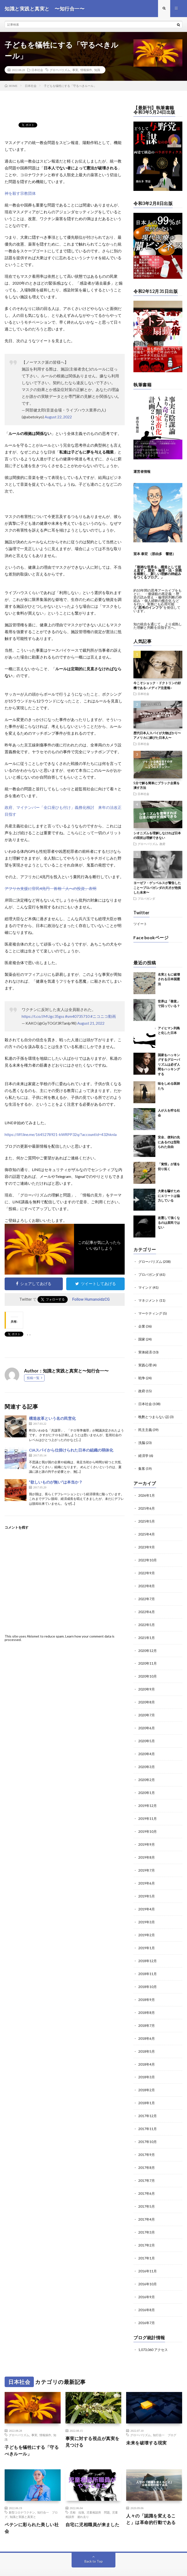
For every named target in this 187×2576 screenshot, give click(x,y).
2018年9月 (146, 1986)
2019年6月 (146, 1872)
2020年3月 (146, 1758)
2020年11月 (147, 1656)
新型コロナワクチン (22, 2492)
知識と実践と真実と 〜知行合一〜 (60, 2559)
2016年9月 (146, 2278)
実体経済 (145, 1350)
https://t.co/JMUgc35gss (43, 1016)
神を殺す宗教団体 (20, 193)
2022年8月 (146, 1580)
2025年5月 (146, 1517)
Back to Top (93, 2542)
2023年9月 (146, 1542)
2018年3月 (146, 2062)
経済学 (143, 1452)
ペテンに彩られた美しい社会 (32, 2508)
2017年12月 (147, 2100)
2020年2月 (146, 1770)
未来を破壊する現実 (146, 2423)
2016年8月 (146, 2291)
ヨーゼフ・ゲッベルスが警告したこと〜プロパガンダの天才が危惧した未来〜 (157, 888)
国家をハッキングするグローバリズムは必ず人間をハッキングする (169, 1064)
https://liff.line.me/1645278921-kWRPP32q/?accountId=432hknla (61, 1134)
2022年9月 (146, 1567)
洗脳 (141, 1439)
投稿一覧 (33, 1378)
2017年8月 (146, 2151)
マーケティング (150, 1312)
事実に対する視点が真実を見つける (92, 2422)
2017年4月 (146, 2202)
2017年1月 (146, 2240)
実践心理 (145, 1363)
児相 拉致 (77, 2492)
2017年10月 (147, 2126)
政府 (162, 843)
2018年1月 (146, 2088)
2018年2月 (146, 2075)
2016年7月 (146, 2303)
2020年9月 (146, 1682)
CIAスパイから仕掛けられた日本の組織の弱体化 (71, 1450)
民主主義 (145, 1426)
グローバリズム (60, 69)
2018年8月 (146, 1999)
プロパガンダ (146, 898)
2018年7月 (146, 2011)
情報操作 (86, 69)
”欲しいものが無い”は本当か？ (56, 1482)
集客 (141, 1465)
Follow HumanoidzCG (91, 1299)
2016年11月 (147, 2253)
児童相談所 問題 (98, 2492)
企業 (141, 1325)
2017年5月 (146, 2189)
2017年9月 (146, 2138)
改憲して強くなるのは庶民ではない (169, 1222)
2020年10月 (147, 1669)
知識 (97, 69)
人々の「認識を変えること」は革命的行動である (151, 2499)
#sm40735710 (77, 1016)
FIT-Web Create (76, 2565)
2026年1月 (146, 1491)
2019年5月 (146, 1885)
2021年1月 (146, 1631)
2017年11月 (147, 2113)
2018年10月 (147, 1973)
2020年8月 (146, 1694)
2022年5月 (146, 1618)
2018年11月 (147, 1961)
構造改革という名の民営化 (52, 1418)
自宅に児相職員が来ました (92, 2505)
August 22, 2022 (58, 416)
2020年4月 (146, 1745)
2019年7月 (146, 1859)
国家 (141, 1338)
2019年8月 (146, 1846)
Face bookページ (150, 937)
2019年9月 (146, 1834)
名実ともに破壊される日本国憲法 (169, 979)
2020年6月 (146, 1720)
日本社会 (37, 69)
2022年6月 (146, 1605)
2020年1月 (146, 1783)
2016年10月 (147, 2265)
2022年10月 (147, 1555)
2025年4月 (146, 1529)
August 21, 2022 (90, 1023)
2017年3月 (146, 2215)
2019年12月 (147, 1796)
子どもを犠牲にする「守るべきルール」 (32, 2431)
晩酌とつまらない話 (153, 1414)
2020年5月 (146, 1732)
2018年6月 (146, 2024)
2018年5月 (146, 2037)
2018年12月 (147, 1948)
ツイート (140, 924)
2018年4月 (146, 2050)
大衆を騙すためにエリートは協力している (169, 1195)
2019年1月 (146, 1935)
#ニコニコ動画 (103, 1016)
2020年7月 (146, 1707)
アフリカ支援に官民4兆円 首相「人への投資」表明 (50, 888)
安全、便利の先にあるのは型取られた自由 (169, 1142)
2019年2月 (146, 1923)
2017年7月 (146, 2164)
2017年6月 (146, 2176)
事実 (75, 69)
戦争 (141, 1376)
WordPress (119, 2565)
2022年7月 (146, 1593)
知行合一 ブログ (164, 2415)
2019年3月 (146, 1910)
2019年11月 (147, 1808)
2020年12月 (147, 1643)
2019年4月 (146, 1897)
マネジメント (148, 1300)
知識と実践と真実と (23, 2497)
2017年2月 (146, 2227)
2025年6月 (146, 1504)
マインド (145, 1287)
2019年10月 (147, 1821)
